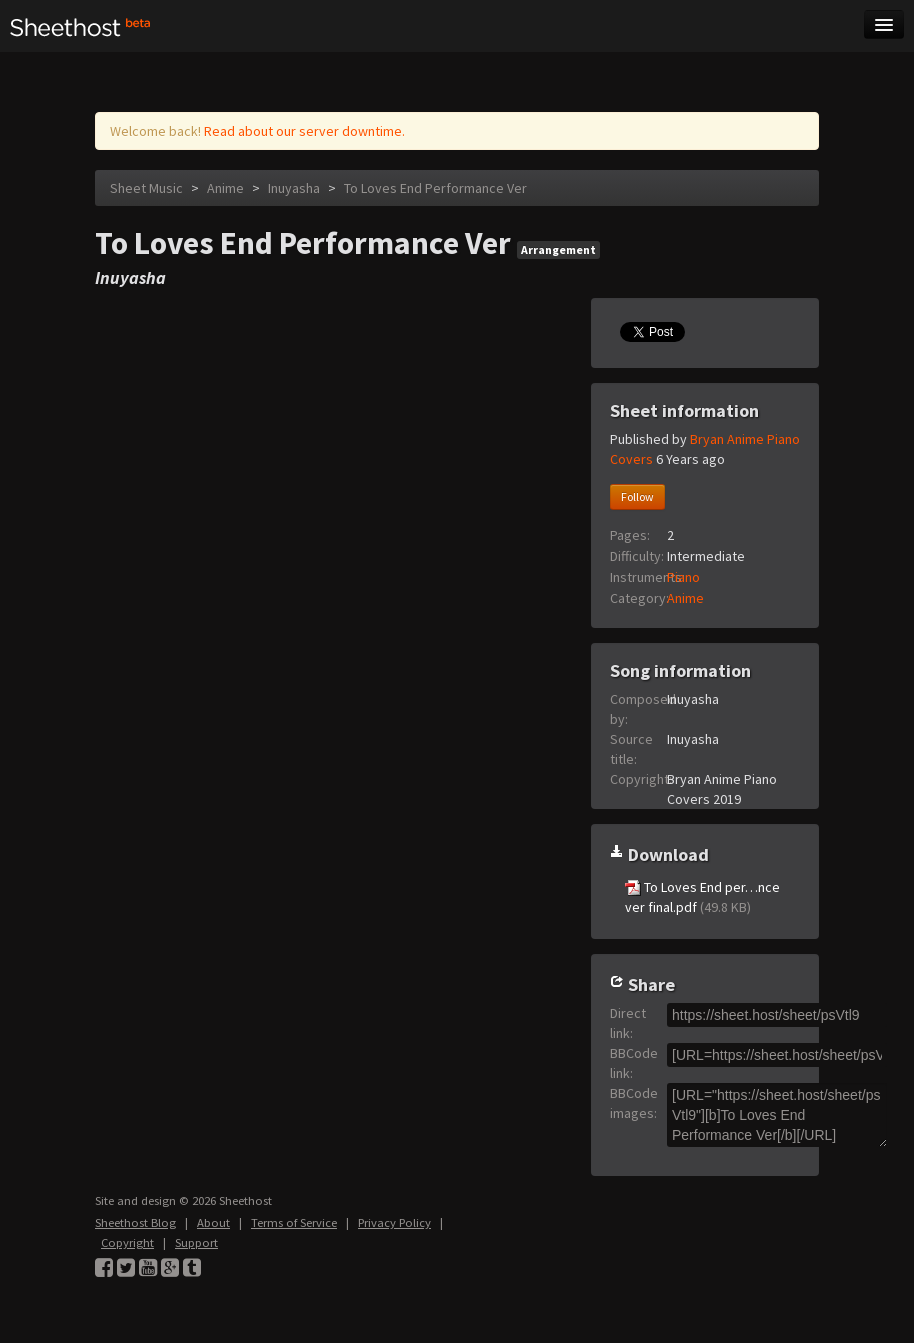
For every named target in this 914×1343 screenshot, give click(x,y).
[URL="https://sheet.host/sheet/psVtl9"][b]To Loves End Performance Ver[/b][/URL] (777, 1115)
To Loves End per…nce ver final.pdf (702, 897)
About (213, 1222)
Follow (637, 496)
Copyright (127, 1242)
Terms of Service (294, 1222)
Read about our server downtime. (304, 131)
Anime (225, 188)
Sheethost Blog (135, 1222)
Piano (683, 577)
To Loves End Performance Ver (435, 188)
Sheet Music (146, 188)
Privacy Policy (394, 1222)
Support (196, 1242)
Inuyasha (294, 188)
